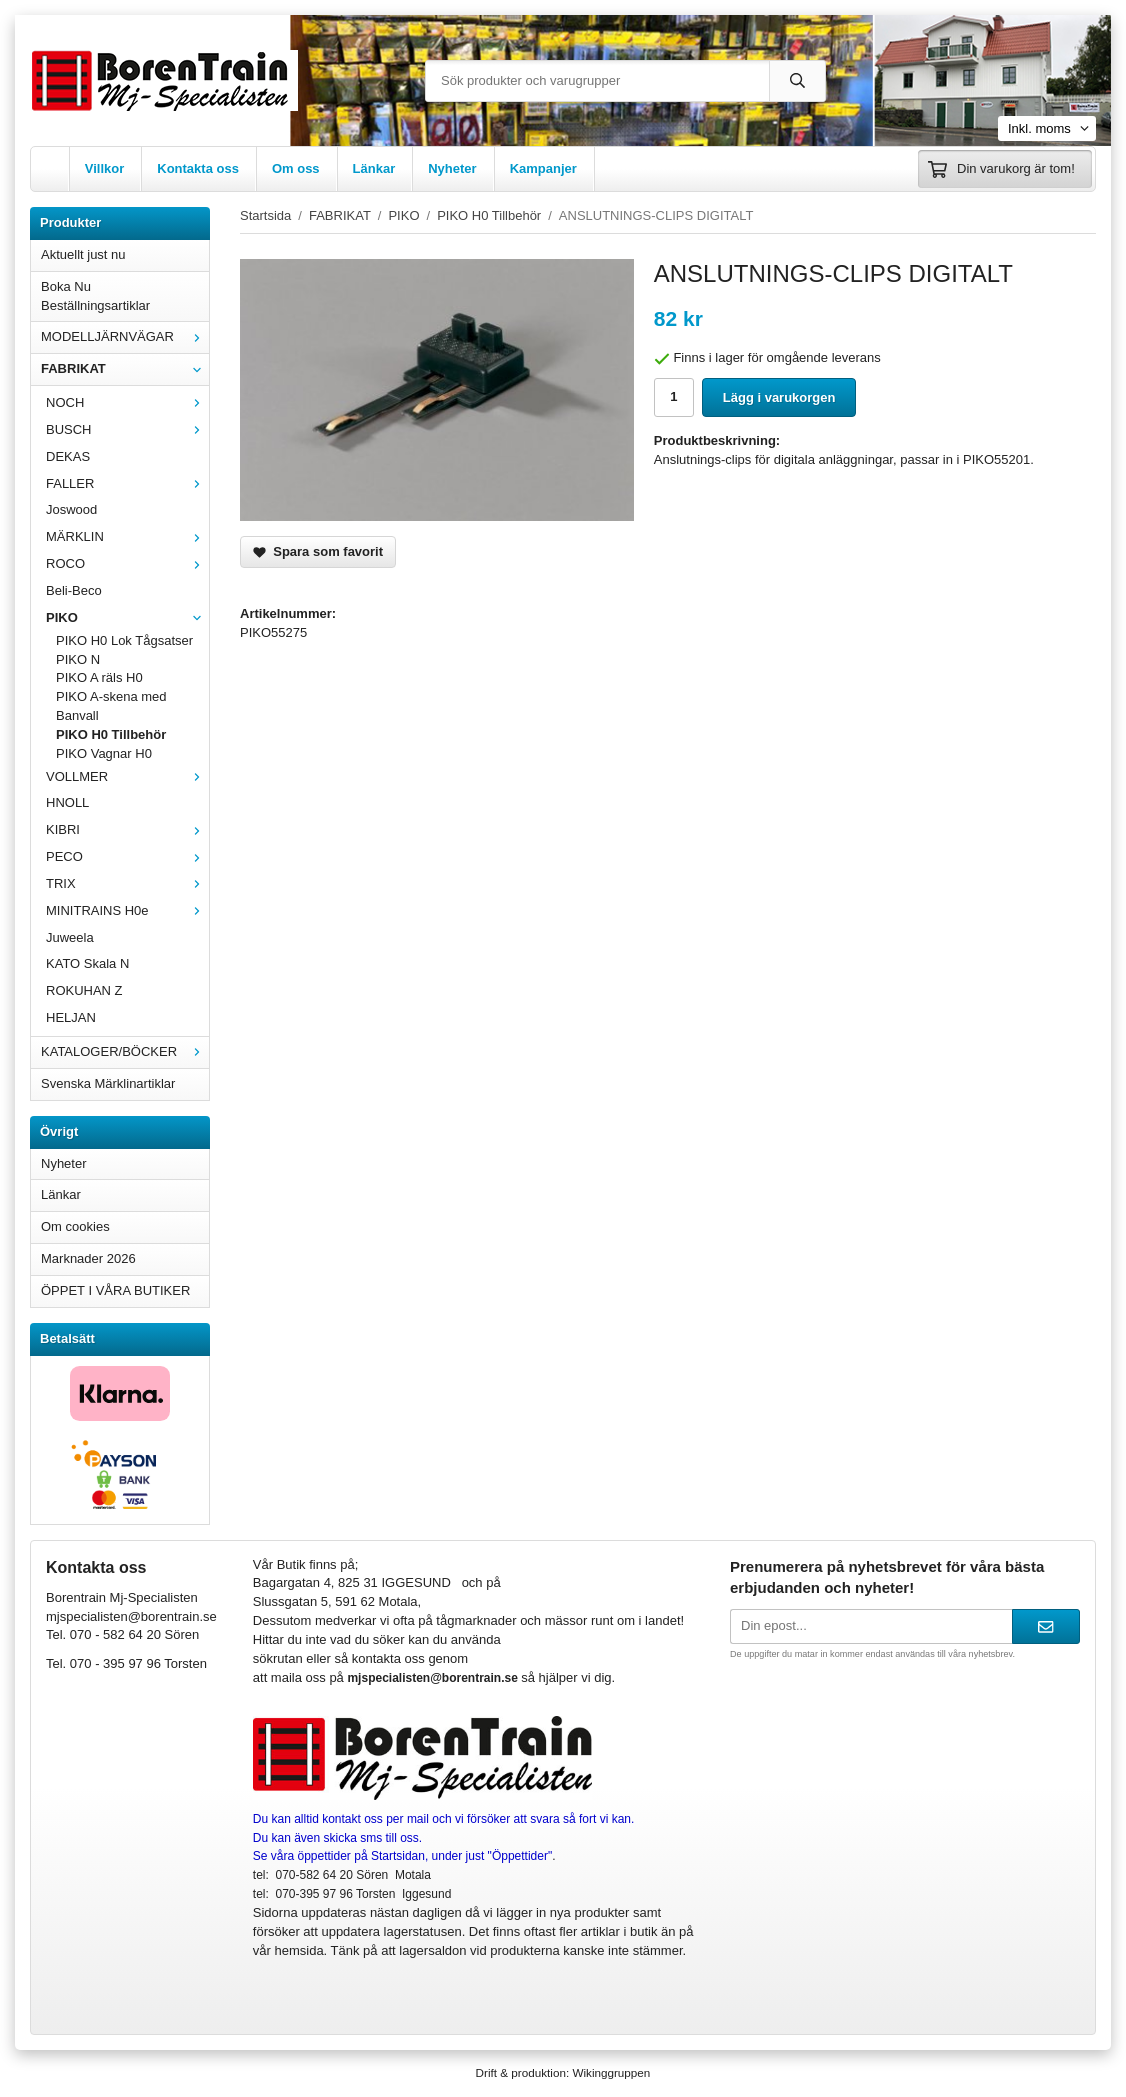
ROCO (127, 563)
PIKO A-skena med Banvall (111, 706)
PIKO (127, 617)
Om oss (296, 168)
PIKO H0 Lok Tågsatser (124, 640)
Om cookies (75, 1226)
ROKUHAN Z (84, 990)
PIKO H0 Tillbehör (111, 734)
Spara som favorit (318, 551)
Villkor (105, 168)
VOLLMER (127, 776)
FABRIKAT (125, 368)
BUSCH (127, 429)
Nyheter (452, 168)
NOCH (127, 402)
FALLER (127, 483)
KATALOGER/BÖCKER (125, 1051)
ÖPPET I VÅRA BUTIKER (115, 1290)
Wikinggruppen (611, 2072)
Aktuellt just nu (83, 254)
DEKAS (68, 456)
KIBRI (127, 829)
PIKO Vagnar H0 (104, 753)
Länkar (374, 168)
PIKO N (78, 659)
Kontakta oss (198, 168)
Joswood (71, 509)
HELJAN (71, 1017)
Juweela (70, 937)
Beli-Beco (74, 590)
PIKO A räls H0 (99, 677)
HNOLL (67, 802)
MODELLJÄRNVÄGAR (125, 336)
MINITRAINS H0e (127, 910)
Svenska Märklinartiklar (108, 1083)
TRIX (127, 883)
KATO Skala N (87, 963)
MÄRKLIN (127, 536)
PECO (127, 856)
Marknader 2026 (88, 1258)
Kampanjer (543, 168)
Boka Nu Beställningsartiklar (95, 296)
